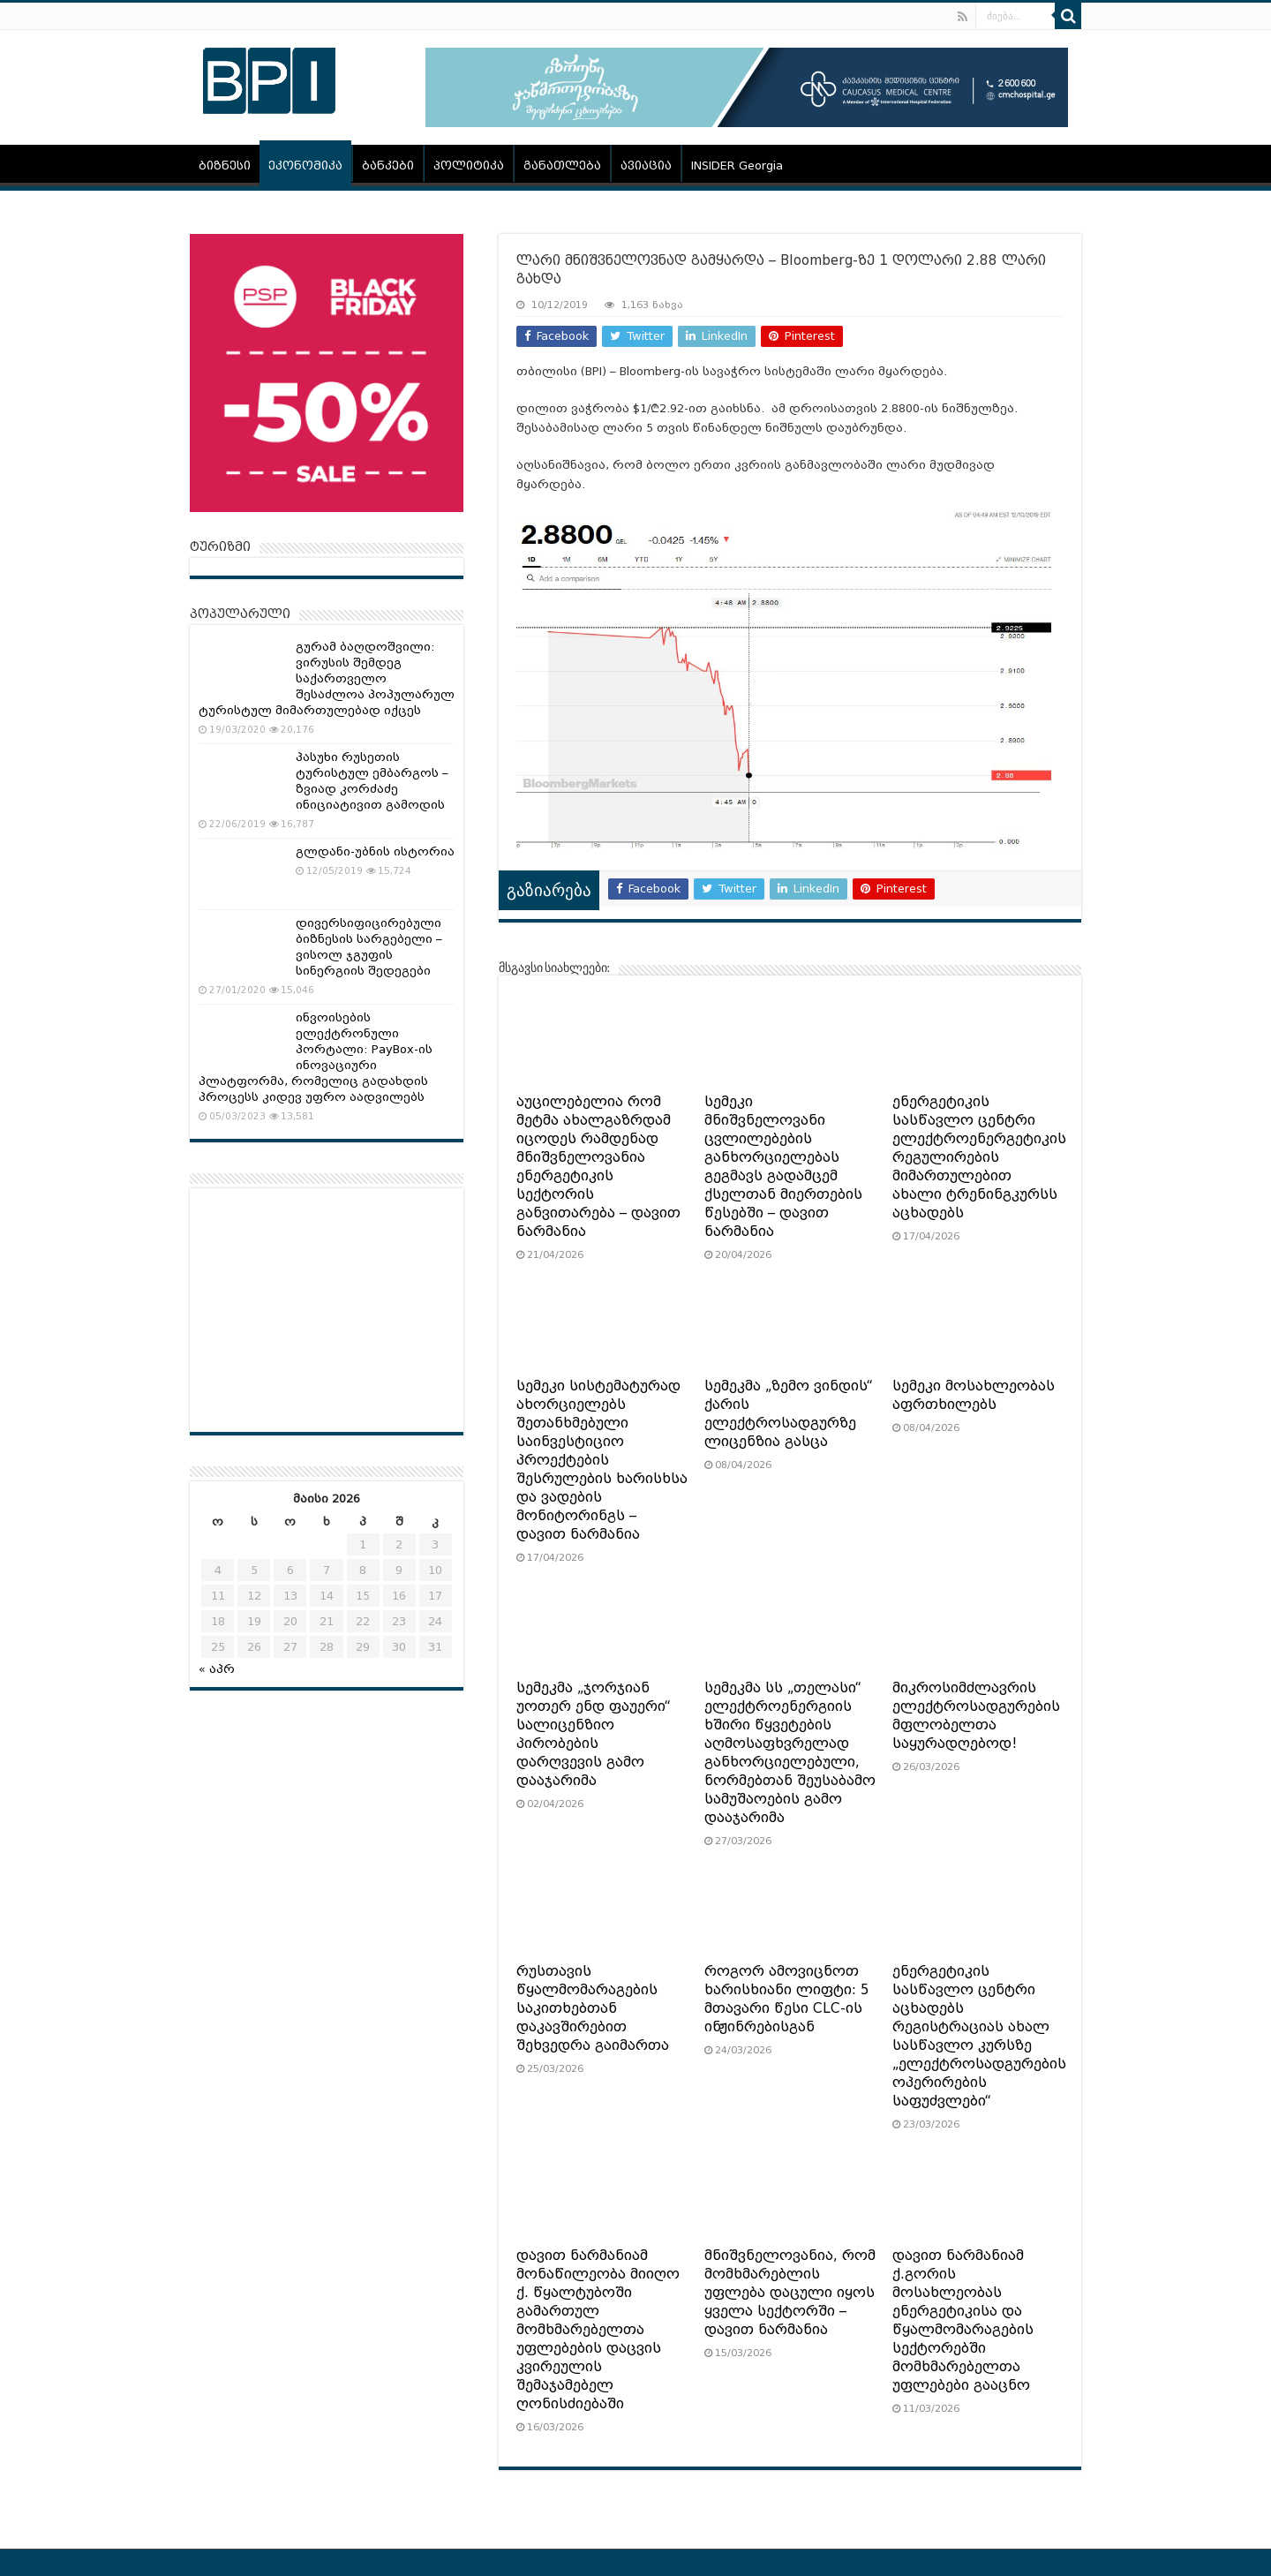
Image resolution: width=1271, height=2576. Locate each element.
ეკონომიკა (305, 165)
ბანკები (388, 165)
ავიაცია (646, 165)
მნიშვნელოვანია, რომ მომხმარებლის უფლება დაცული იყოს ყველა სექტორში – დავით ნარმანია (790, 2293)
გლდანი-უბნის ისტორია (375, 851)
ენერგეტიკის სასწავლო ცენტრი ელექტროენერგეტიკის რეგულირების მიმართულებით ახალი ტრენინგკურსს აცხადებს (979, 1157)
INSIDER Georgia (737, 165)
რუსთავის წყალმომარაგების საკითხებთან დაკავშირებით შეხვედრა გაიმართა (592, 2008)
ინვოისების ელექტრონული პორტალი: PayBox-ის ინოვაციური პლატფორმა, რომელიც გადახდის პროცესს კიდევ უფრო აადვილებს (315, 1057)
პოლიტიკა (468, 165)
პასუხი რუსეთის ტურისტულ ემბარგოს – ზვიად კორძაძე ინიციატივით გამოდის (372, 780)
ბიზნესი (225, 165)
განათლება (562, 165)
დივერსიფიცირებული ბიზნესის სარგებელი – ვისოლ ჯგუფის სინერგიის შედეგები (369, 946)
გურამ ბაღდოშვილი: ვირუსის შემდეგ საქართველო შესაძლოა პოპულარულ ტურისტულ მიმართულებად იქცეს (327, 678)
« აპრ (217, 1668)
